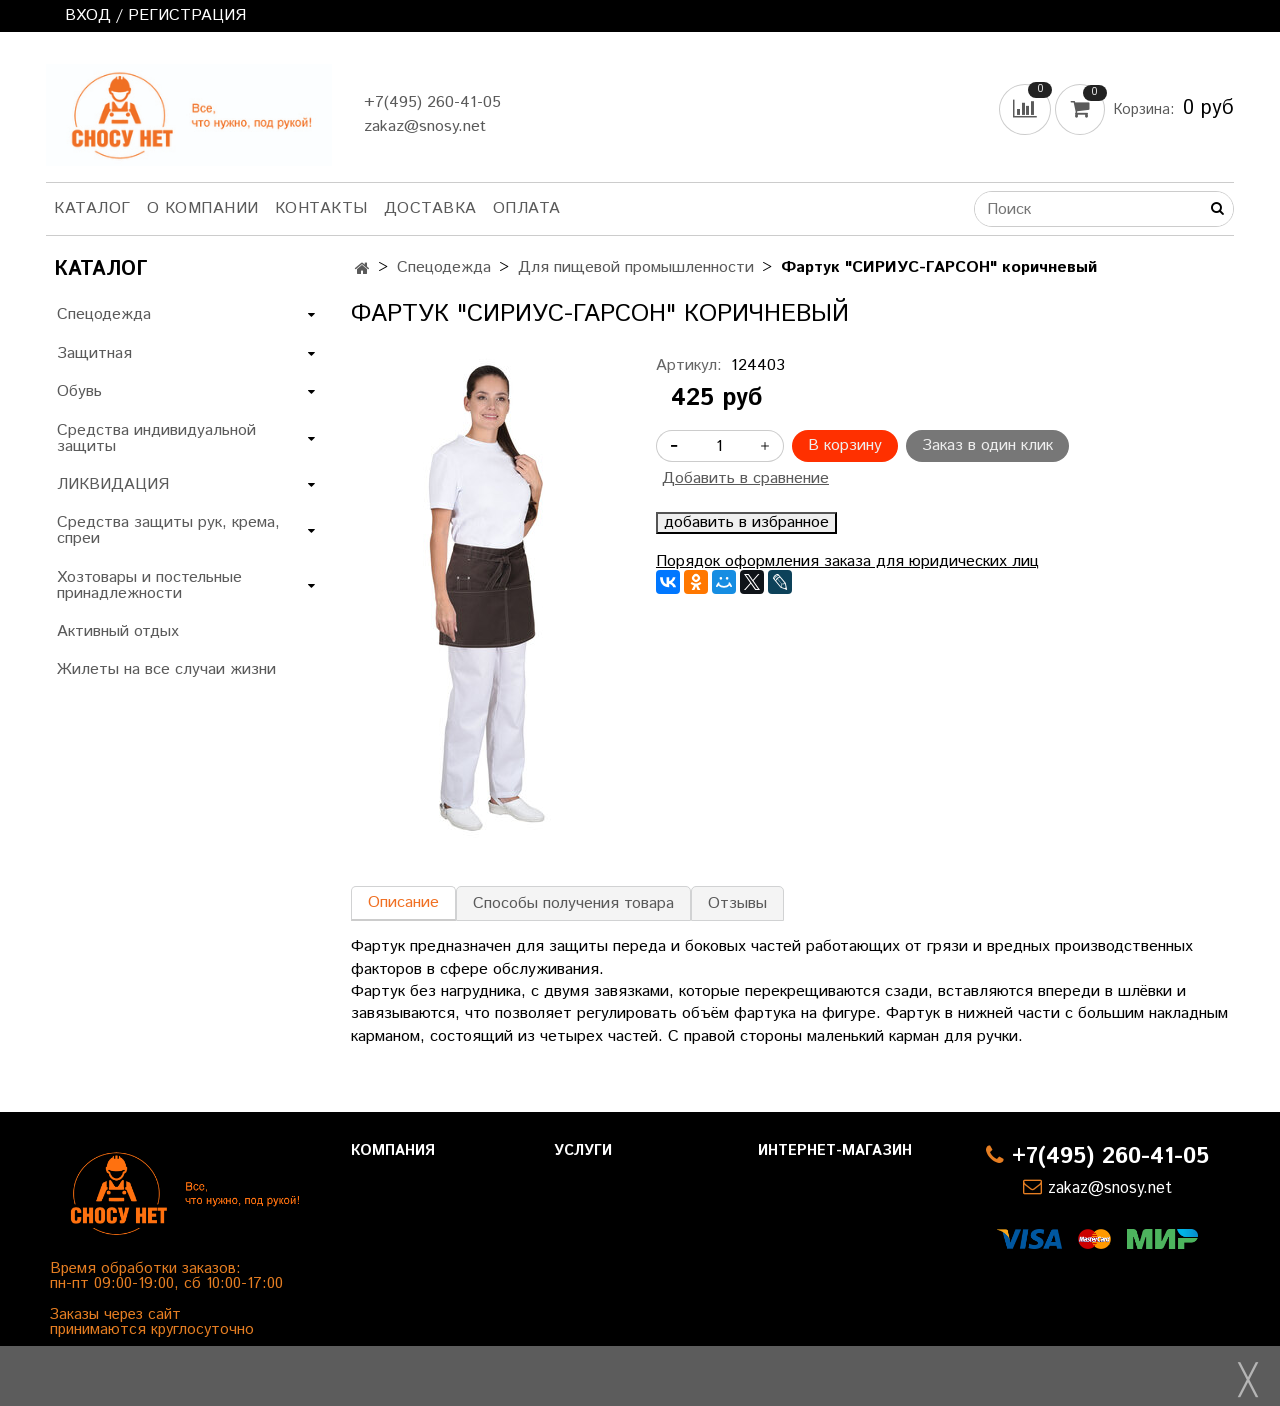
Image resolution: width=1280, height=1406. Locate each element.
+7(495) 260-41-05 (432, 102)
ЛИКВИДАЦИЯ (113, 484)
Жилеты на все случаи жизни (166, 669)
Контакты (321, 208)
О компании (203, 208)
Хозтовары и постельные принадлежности (149, 585)
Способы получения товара (573, 903)
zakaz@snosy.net (425, 126)
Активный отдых (118, 631)
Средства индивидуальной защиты (156, 438)
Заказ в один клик (987, 445)
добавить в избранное (746, 523)
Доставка (430, 208)
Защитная (94, 353)
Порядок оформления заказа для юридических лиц (847, 561)
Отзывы (737, 903)
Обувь (79, 391)
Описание (403, 902)
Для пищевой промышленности (636, 267)
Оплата (527, 208)
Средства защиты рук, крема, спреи (168, 530)
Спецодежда (444, 267)
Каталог (92, 208)
